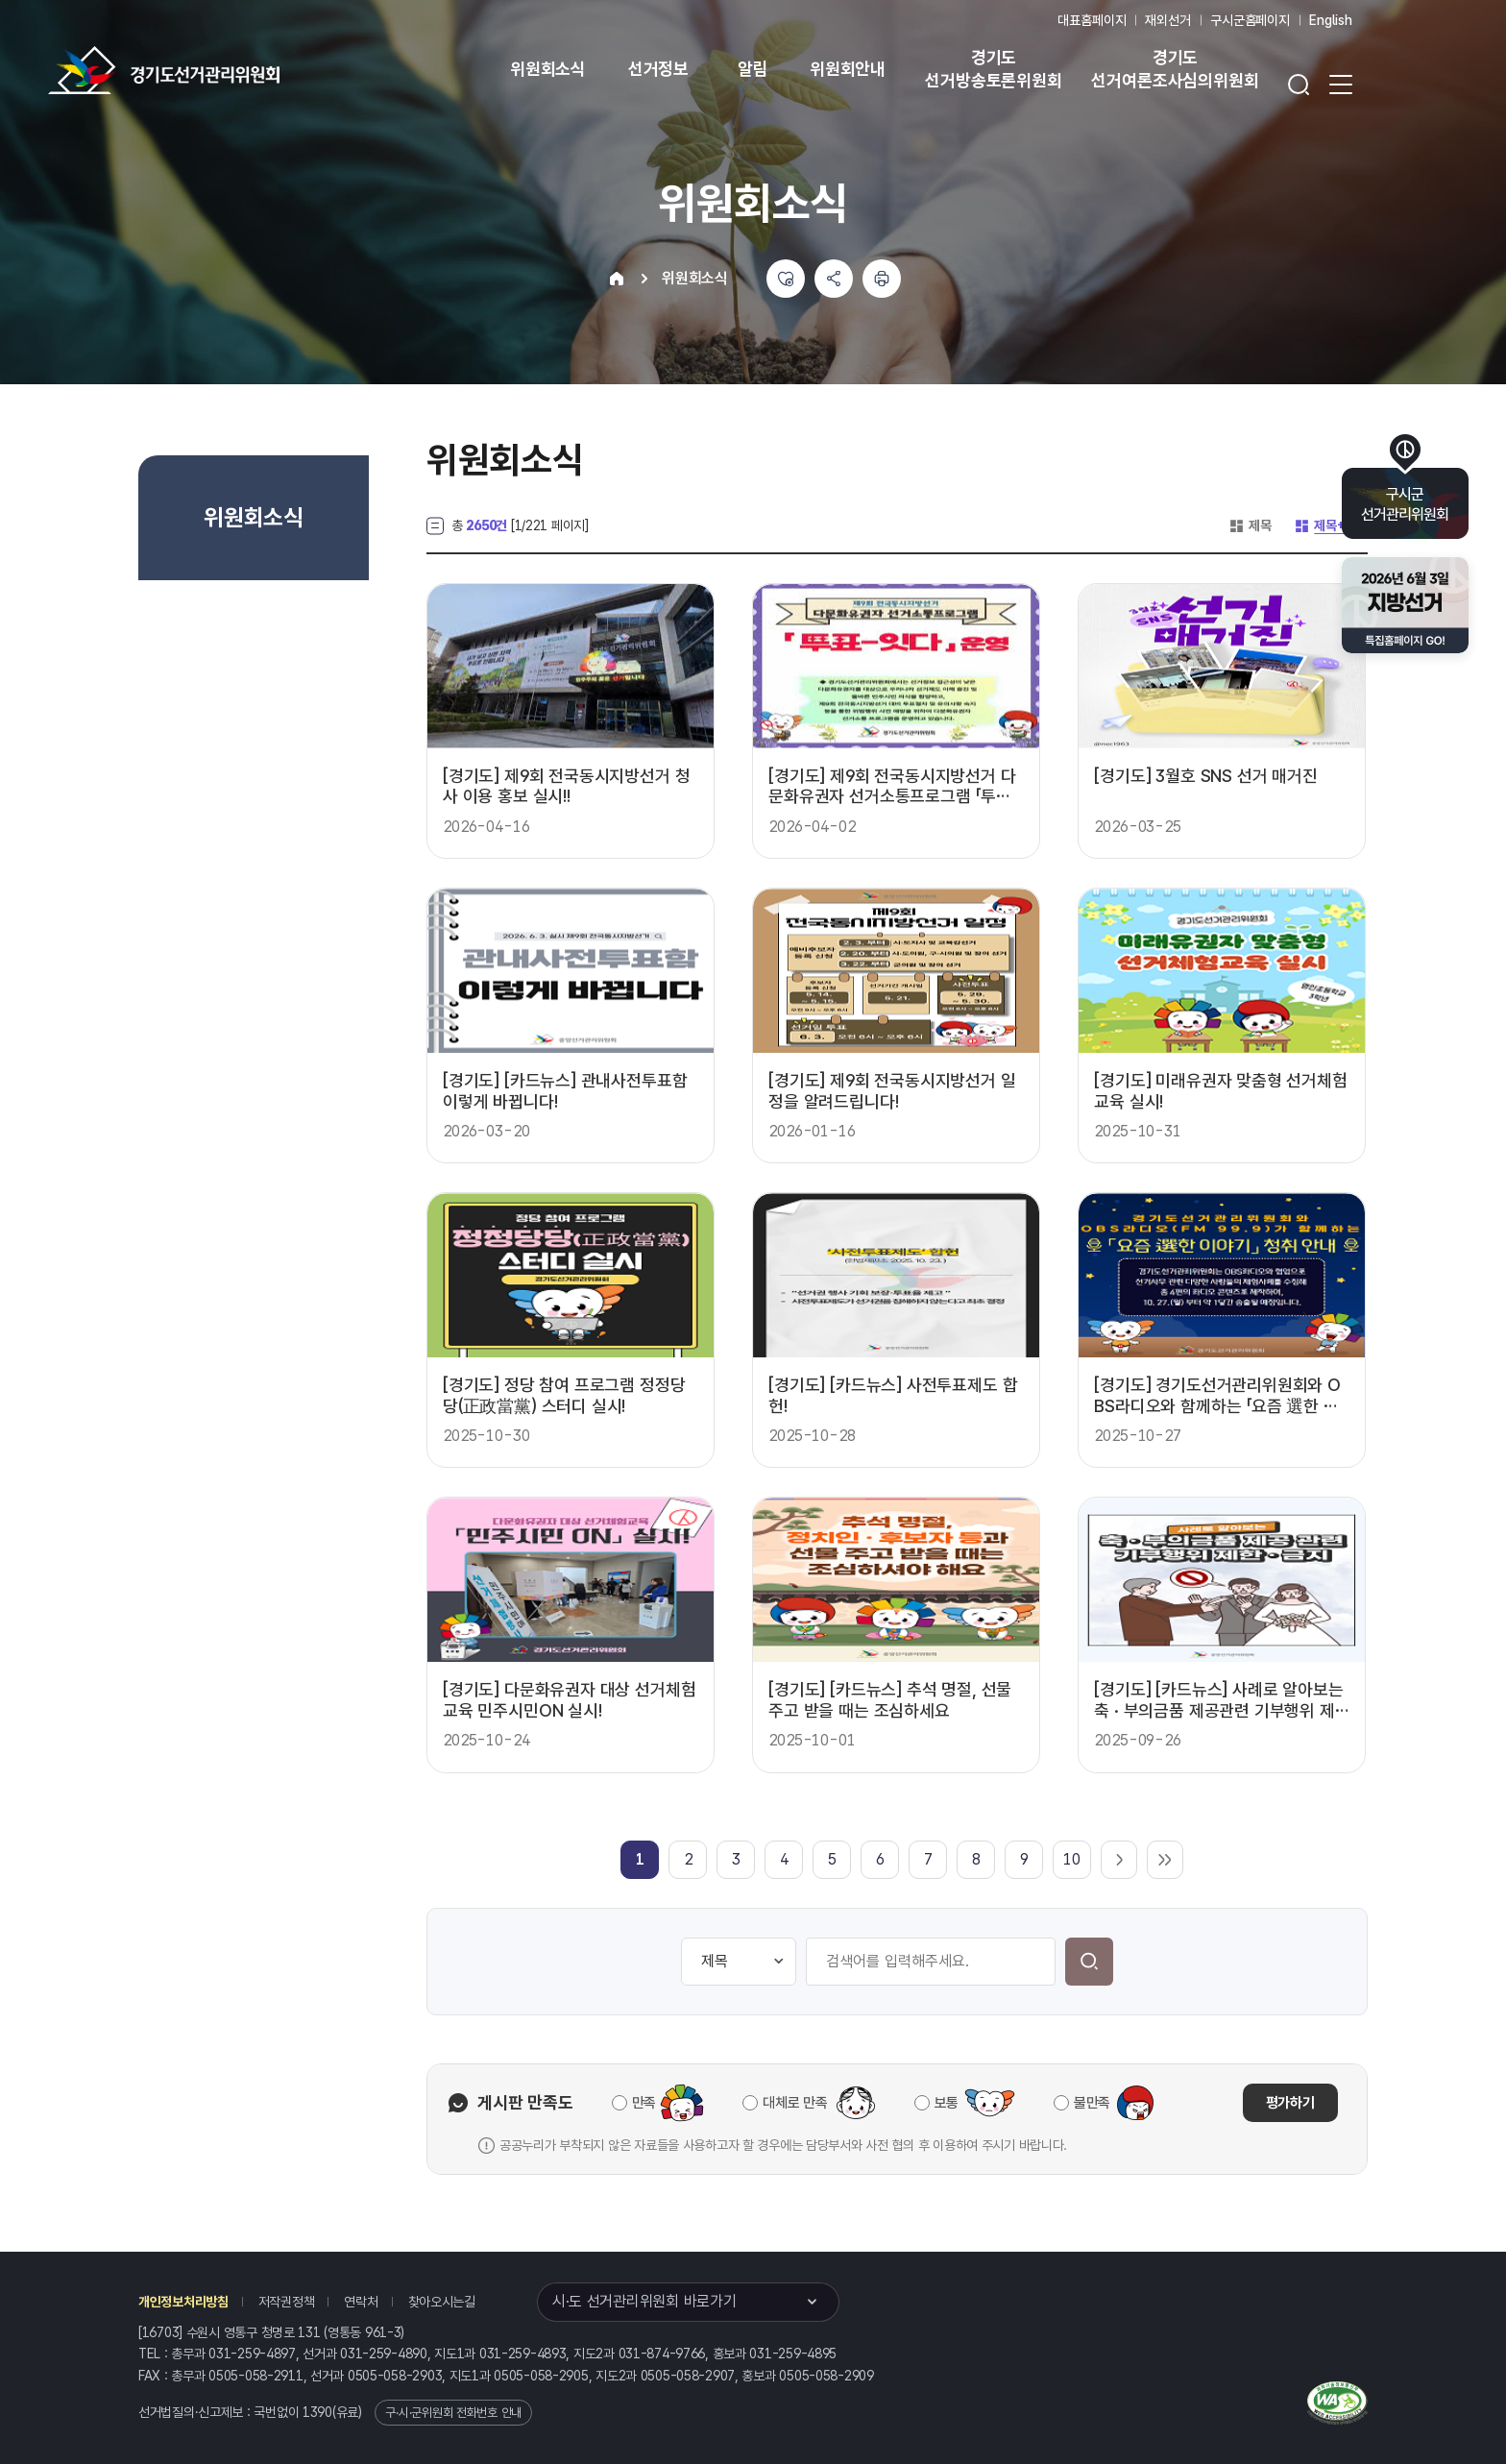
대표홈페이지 (1091, 20)
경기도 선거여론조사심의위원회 (1174, 68)
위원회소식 (548, 69)
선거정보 (658, 69)
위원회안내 (848, 69)
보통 (947, 2102)
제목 (1249, 525)
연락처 (360, 2301)
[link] (640, 1859)
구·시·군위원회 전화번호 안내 (453, 2412)
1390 (317, 2412)
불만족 (1092, 2102)
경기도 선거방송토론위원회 (993, 68)
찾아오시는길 (441, 2301)
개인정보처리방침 (183, 2301)
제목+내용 (1331, 525)
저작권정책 (286, 2301)
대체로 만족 (795, 2102)
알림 (753, 69)
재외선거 (1167, 20)
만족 (644, 2102)
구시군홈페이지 (1250, 20)
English (1330, 20)
